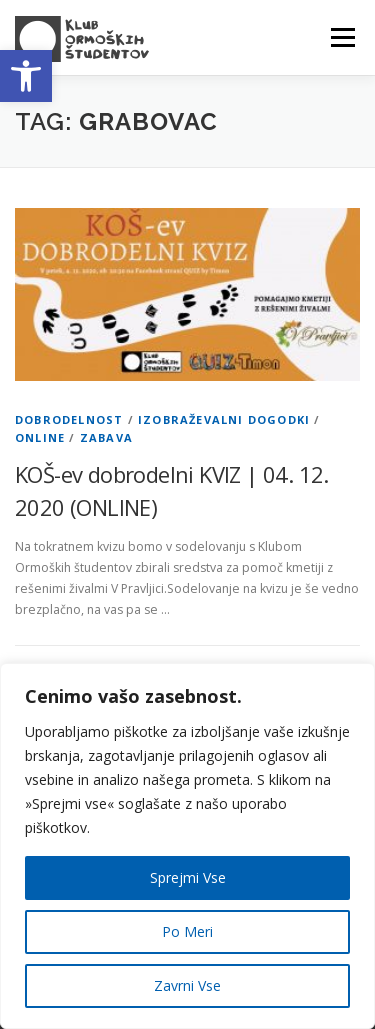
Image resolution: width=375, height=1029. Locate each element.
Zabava (106, 437)
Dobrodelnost (69, 419)
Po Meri (187, 931)
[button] (26, 76)
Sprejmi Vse (188, 877)
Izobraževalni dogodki (224, 419)
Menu (341, 37)
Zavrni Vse (187, 985)
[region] (187, 846)
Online (40, 437)
